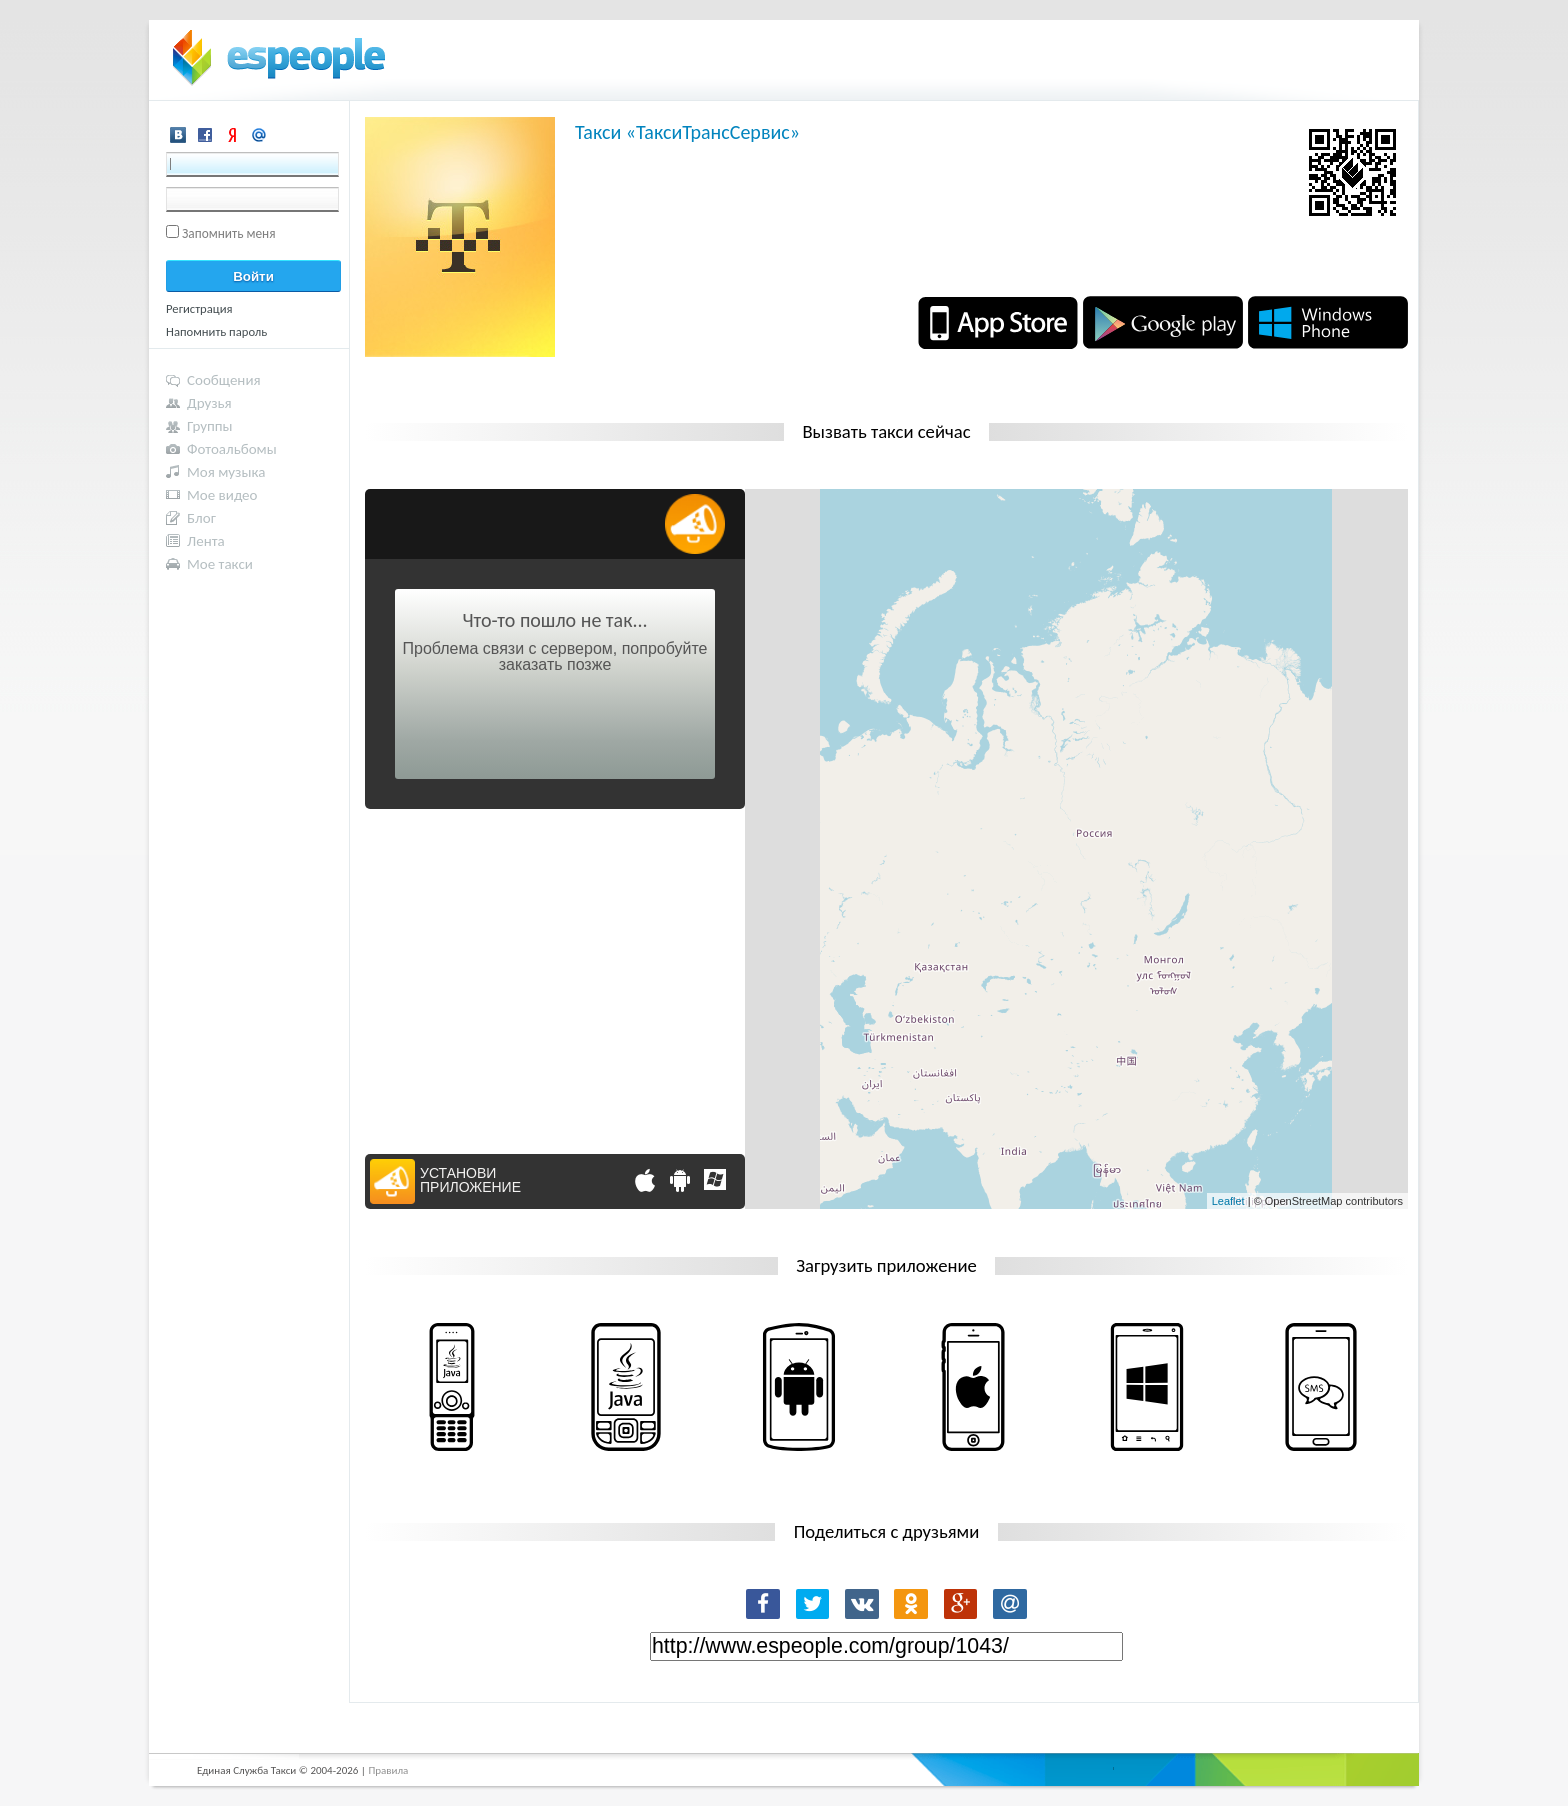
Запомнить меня (229, 233)
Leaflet (1228, 1201)
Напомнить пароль (216, 331)
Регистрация (199, 308)
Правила (388, 1770)
